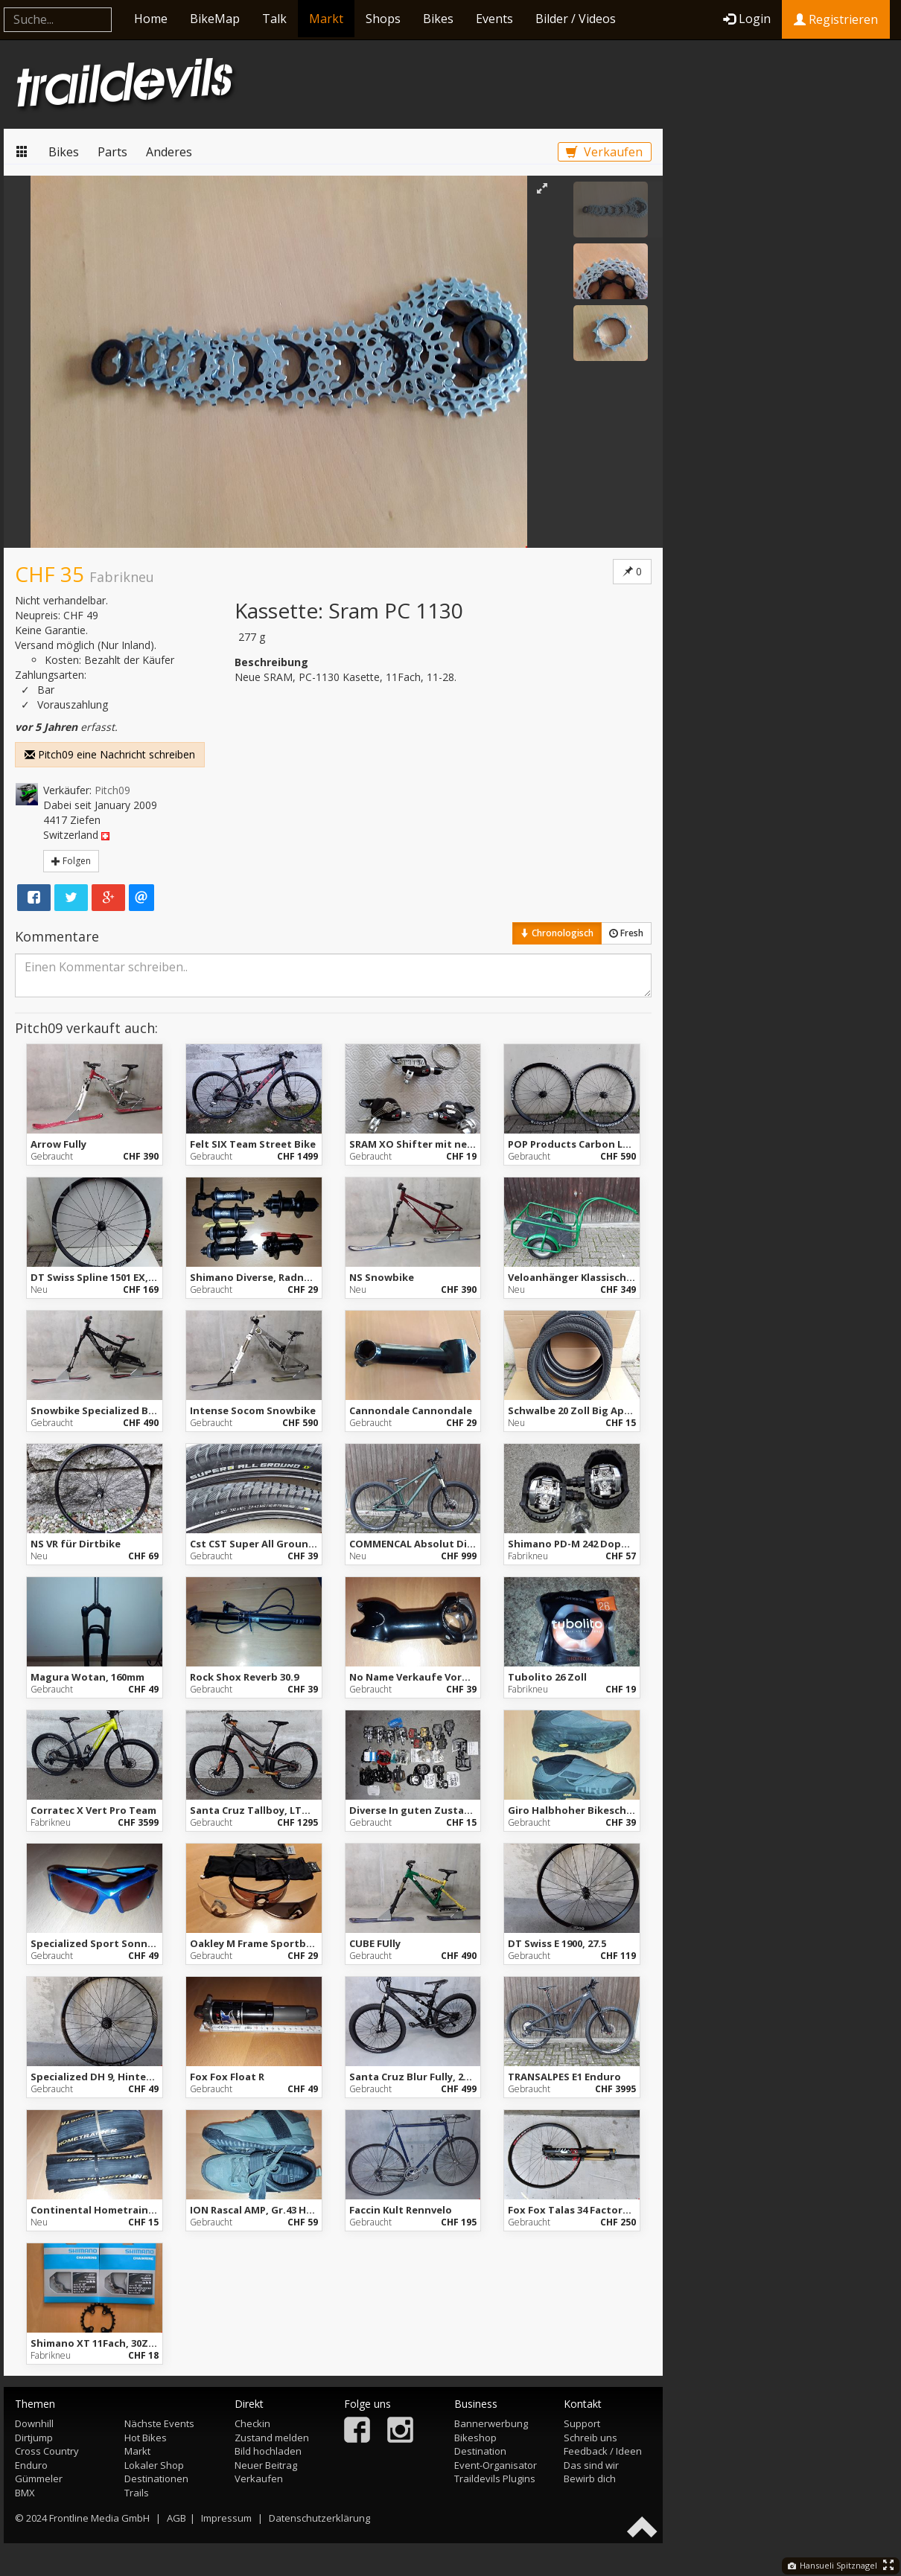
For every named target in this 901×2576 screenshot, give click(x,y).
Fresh (626, 933)
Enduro (31, 2465)
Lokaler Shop (154, 2465)
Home (151, 18)
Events (494, 18)
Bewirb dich (590, 2478)
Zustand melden (272, 2437)
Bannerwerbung (491, 2423)
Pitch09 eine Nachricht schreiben (110, 754)
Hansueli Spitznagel (832, 2565)
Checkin (252, 2423)
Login (747, 18)
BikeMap (215, 18)
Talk (274, 18)
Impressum (226, 2518)
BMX (25, 2492)
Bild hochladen (268, 2451)
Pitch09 (112, 790)
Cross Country (47, 2451)
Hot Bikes (145, 2437)
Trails (136, 2492)
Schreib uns (590, 2437)
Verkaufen (604, 152)
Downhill (34, 2423)
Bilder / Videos (575, 18)
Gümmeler (39, 2478)
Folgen (71, 860)
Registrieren (836, 19)
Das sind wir (591, 2465)
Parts (112, 152)
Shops (383, 18)
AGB (176, 2518)
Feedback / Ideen (603, 2451)
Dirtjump (34, 2437)
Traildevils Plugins (494, 2478)
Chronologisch (556, 933)
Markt (326, 18)
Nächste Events (159, 2423)
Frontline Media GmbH (99, 2518)
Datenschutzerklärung (319, 2518)
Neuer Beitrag (266, 2465)
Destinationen (156, 2478)
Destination (480, 2451)
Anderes (169, 152)
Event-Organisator (495, 2465)
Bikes (438, 18)
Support (582, 2423)
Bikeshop (475, 2437)
